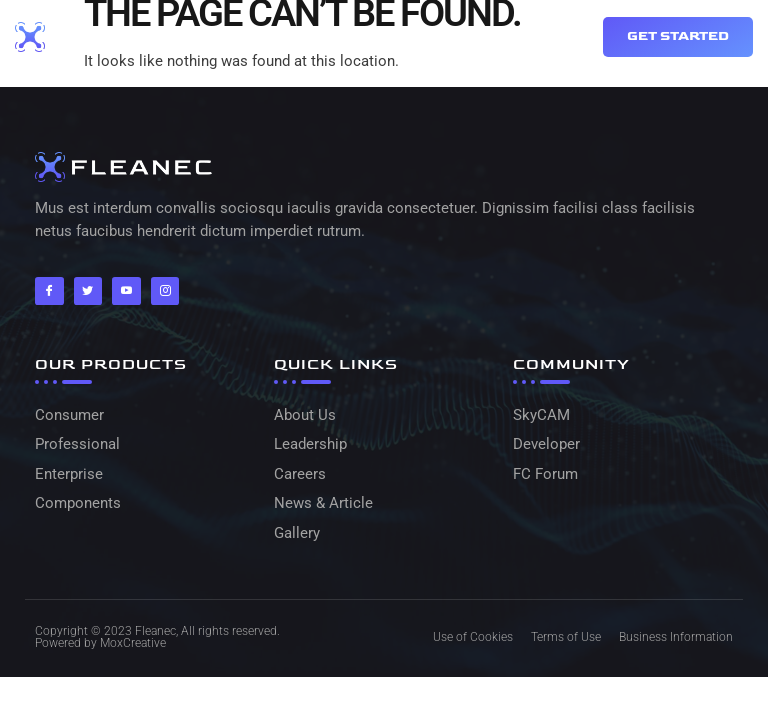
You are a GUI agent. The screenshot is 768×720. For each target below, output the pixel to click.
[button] (554, 36)
